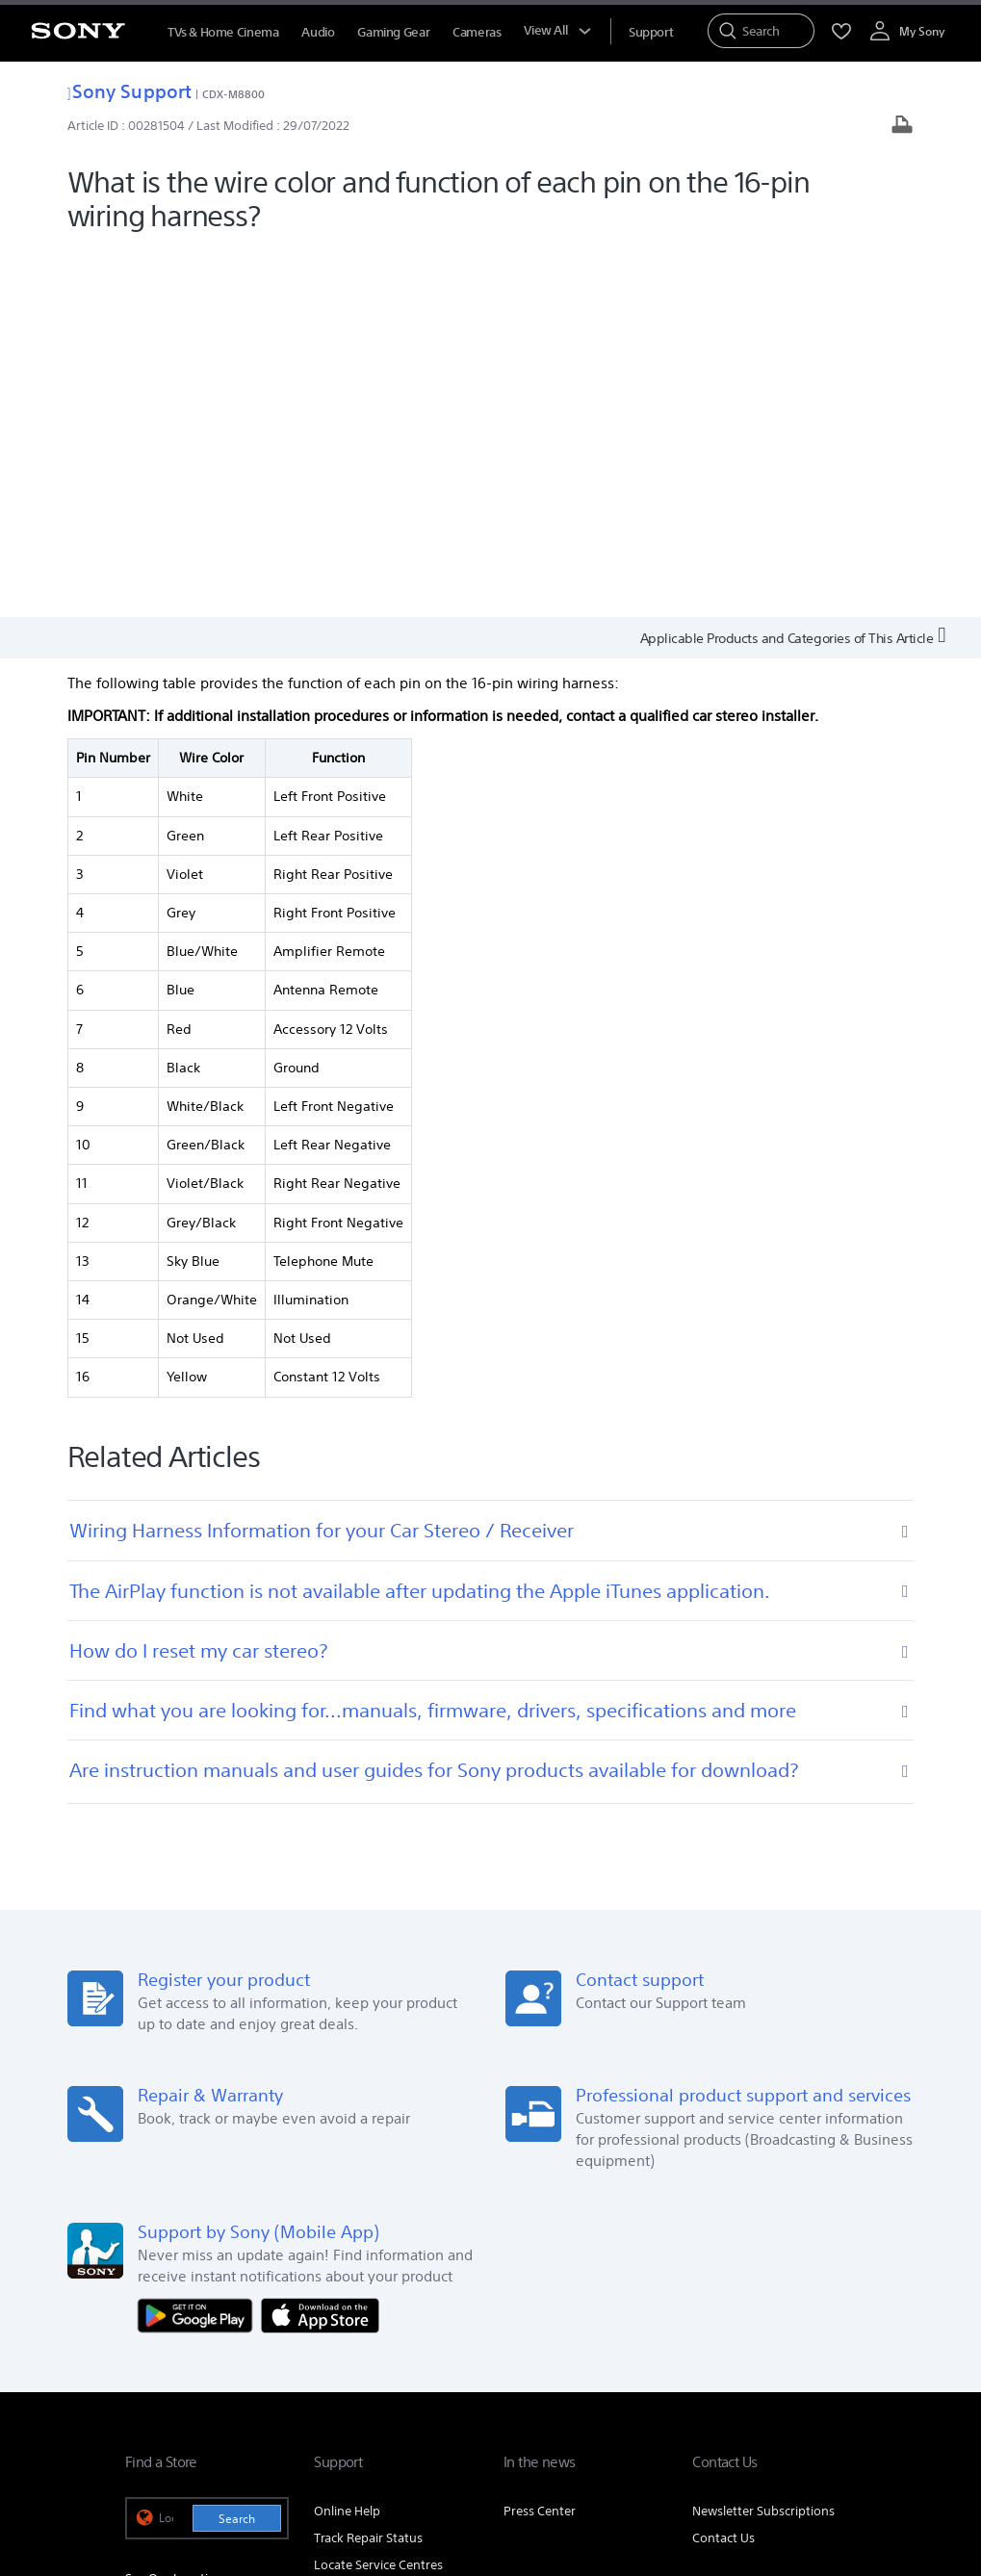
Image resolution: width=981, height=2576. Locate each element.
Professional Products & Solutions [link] (690, 2331)
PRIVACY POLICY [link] (391, 2471)
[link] (149, 2382)
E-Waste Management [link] (525, 2304)
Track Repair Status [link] (368, 2168)
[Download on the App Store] (320, 1945)
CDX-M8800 (233, 94)
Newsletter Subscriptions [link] (763, 2141)
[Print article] (902, 127)
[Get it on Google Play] (199, 1945)
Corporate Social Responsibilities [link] (700, 2304)
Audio (317, 32)
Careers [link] (834, 2304)
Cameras (476, 32)
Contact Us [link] (723, 2168)
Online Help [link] (347, 2141)
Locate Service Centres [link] (378, 2195)
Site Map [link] (831, 2331)
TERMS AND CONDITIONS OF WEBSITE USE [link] (231, 2471)
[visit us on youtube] (836, 2379)
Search (237, 2149)
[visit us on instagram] (794, 2379)
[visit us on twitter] (753, 2379)
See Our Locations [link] (177, 2210)
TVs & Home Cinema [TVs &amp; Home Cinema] (223, 32)
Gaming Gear (393, 32)
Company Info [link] (402, 2304)
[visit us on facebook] (712, 2379)
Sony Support (129, 91)
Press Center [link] (539, 2141)
